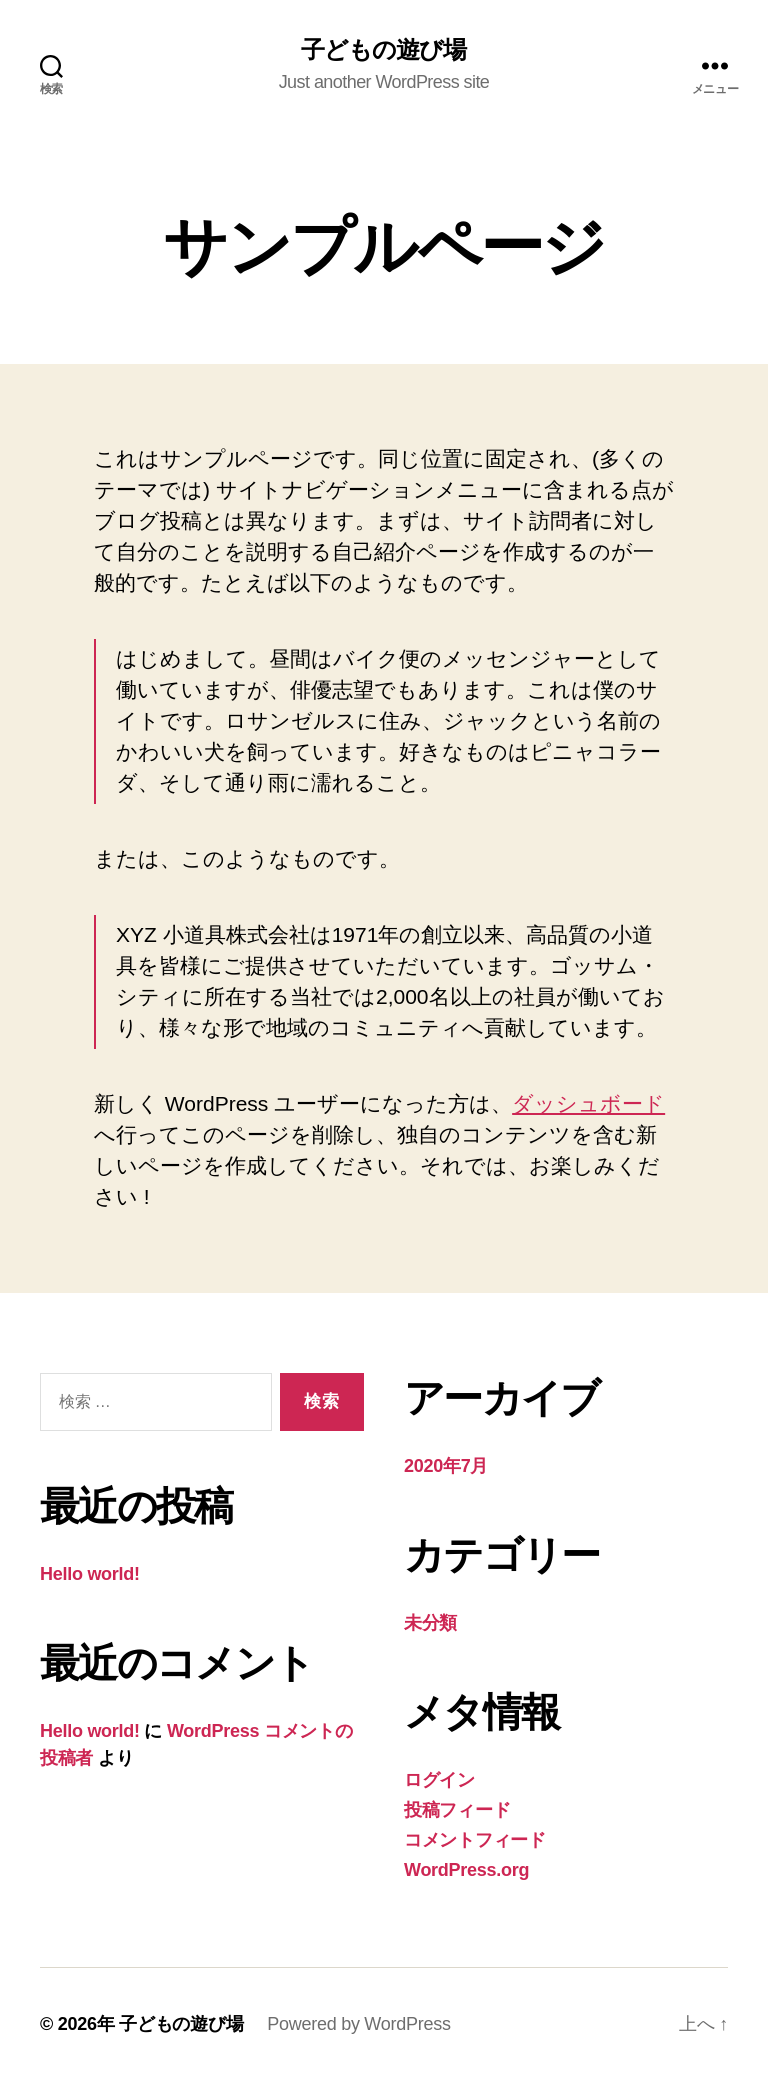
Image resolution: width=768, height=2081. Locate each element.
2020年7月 (446, 1466)
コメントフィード (475, 1840)
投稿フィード (457, 1810)
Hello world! (90, 1574)
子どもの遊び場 (383, 50)
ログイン (439, 1780)
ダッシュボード (588, 1103)
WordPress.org (466, 1870)
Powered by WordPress (358, 2024)
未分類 (430, 1623)
